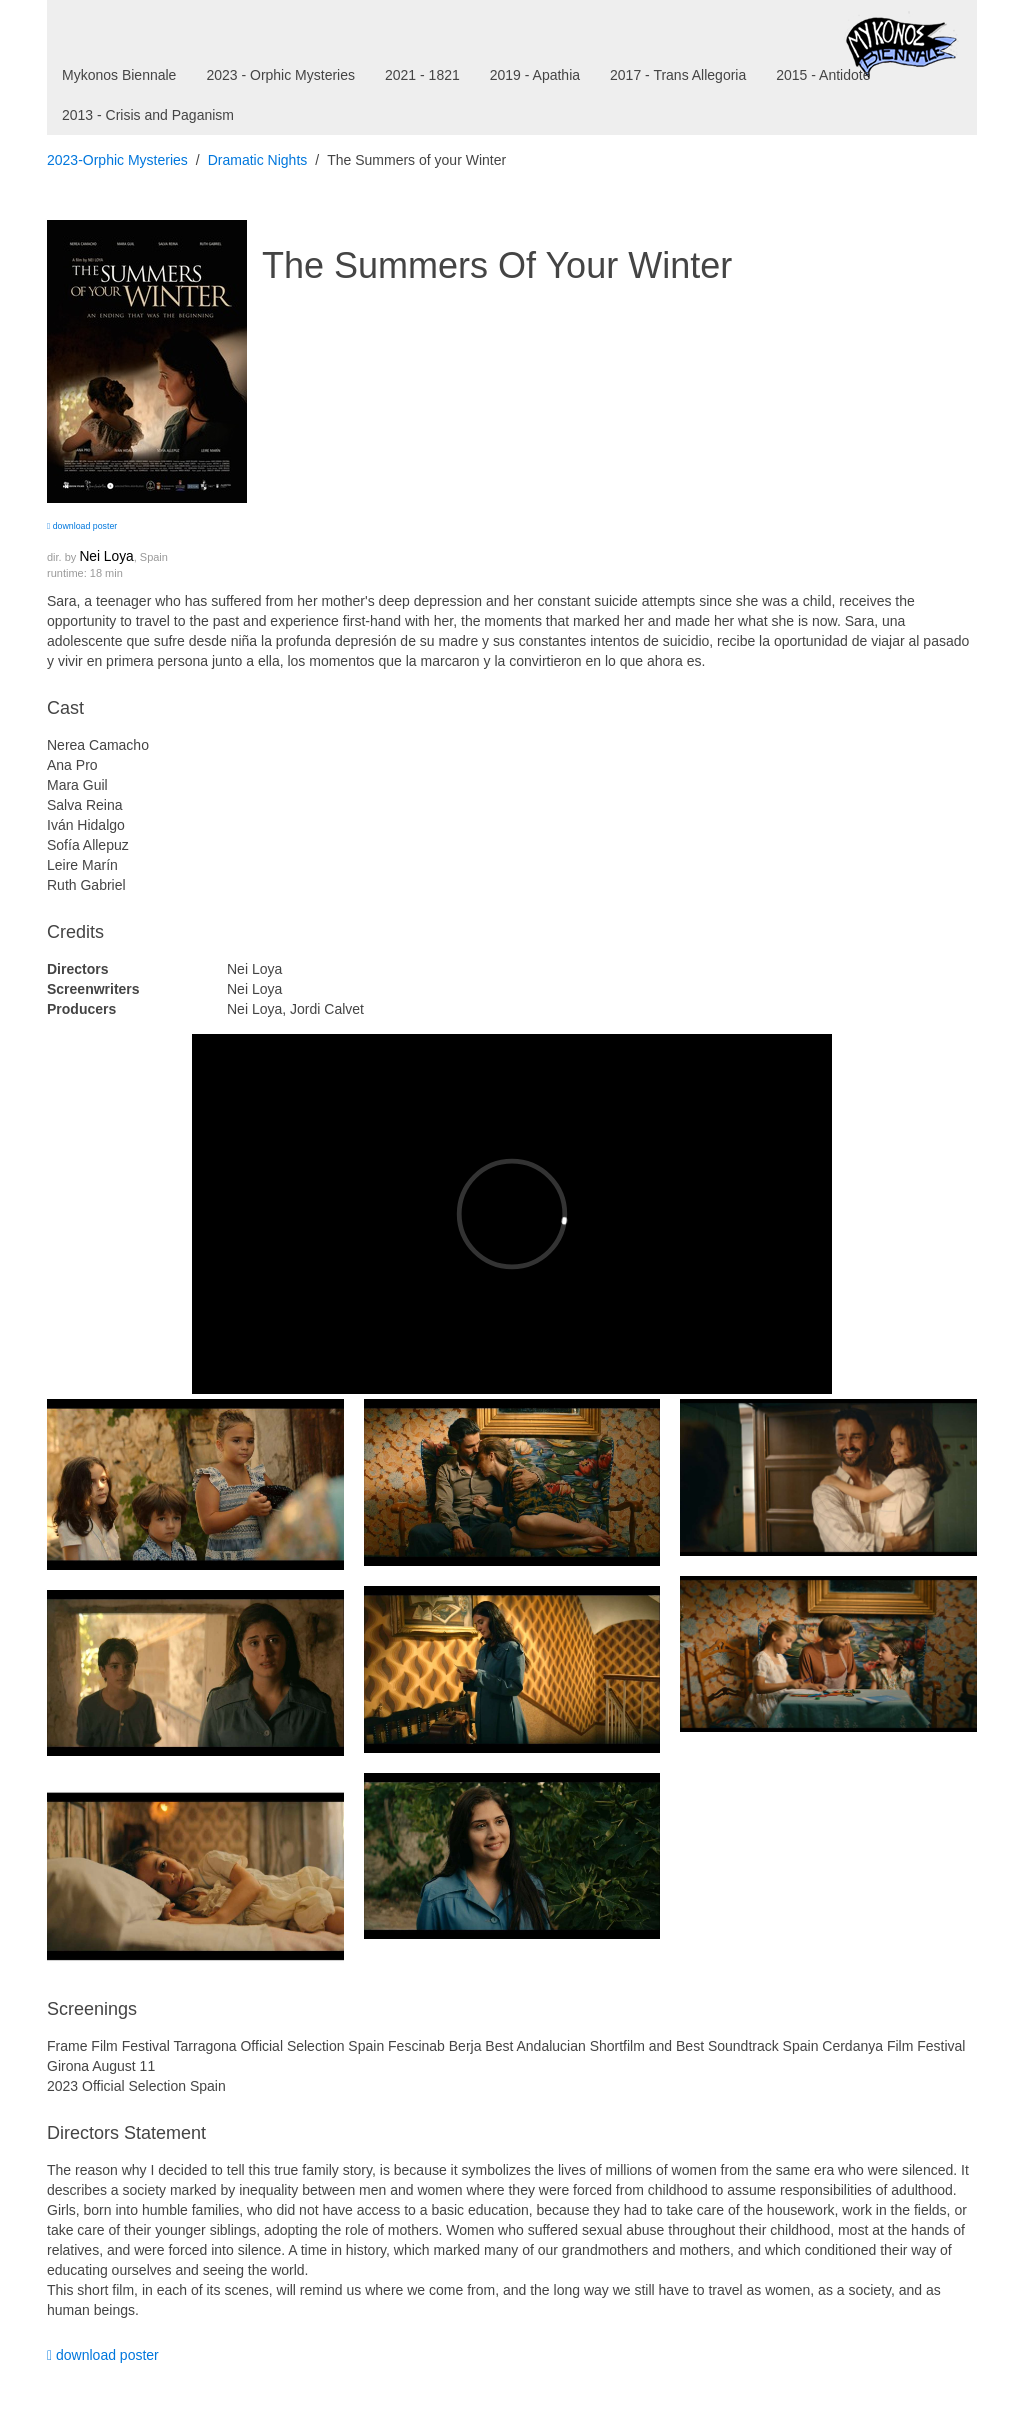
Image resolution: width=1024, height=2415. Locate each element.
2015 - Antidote (823, 75)
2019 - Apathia (535, 75)
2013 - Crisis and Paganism (148, 115)
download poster (82, 526)
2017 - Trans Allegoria (678, 75)
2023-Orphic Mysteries (117, 160)
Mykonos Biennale (119, 75)
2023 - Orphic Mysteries (280, 75)
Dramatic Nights (258, 160)
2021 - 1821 (422, 75)
